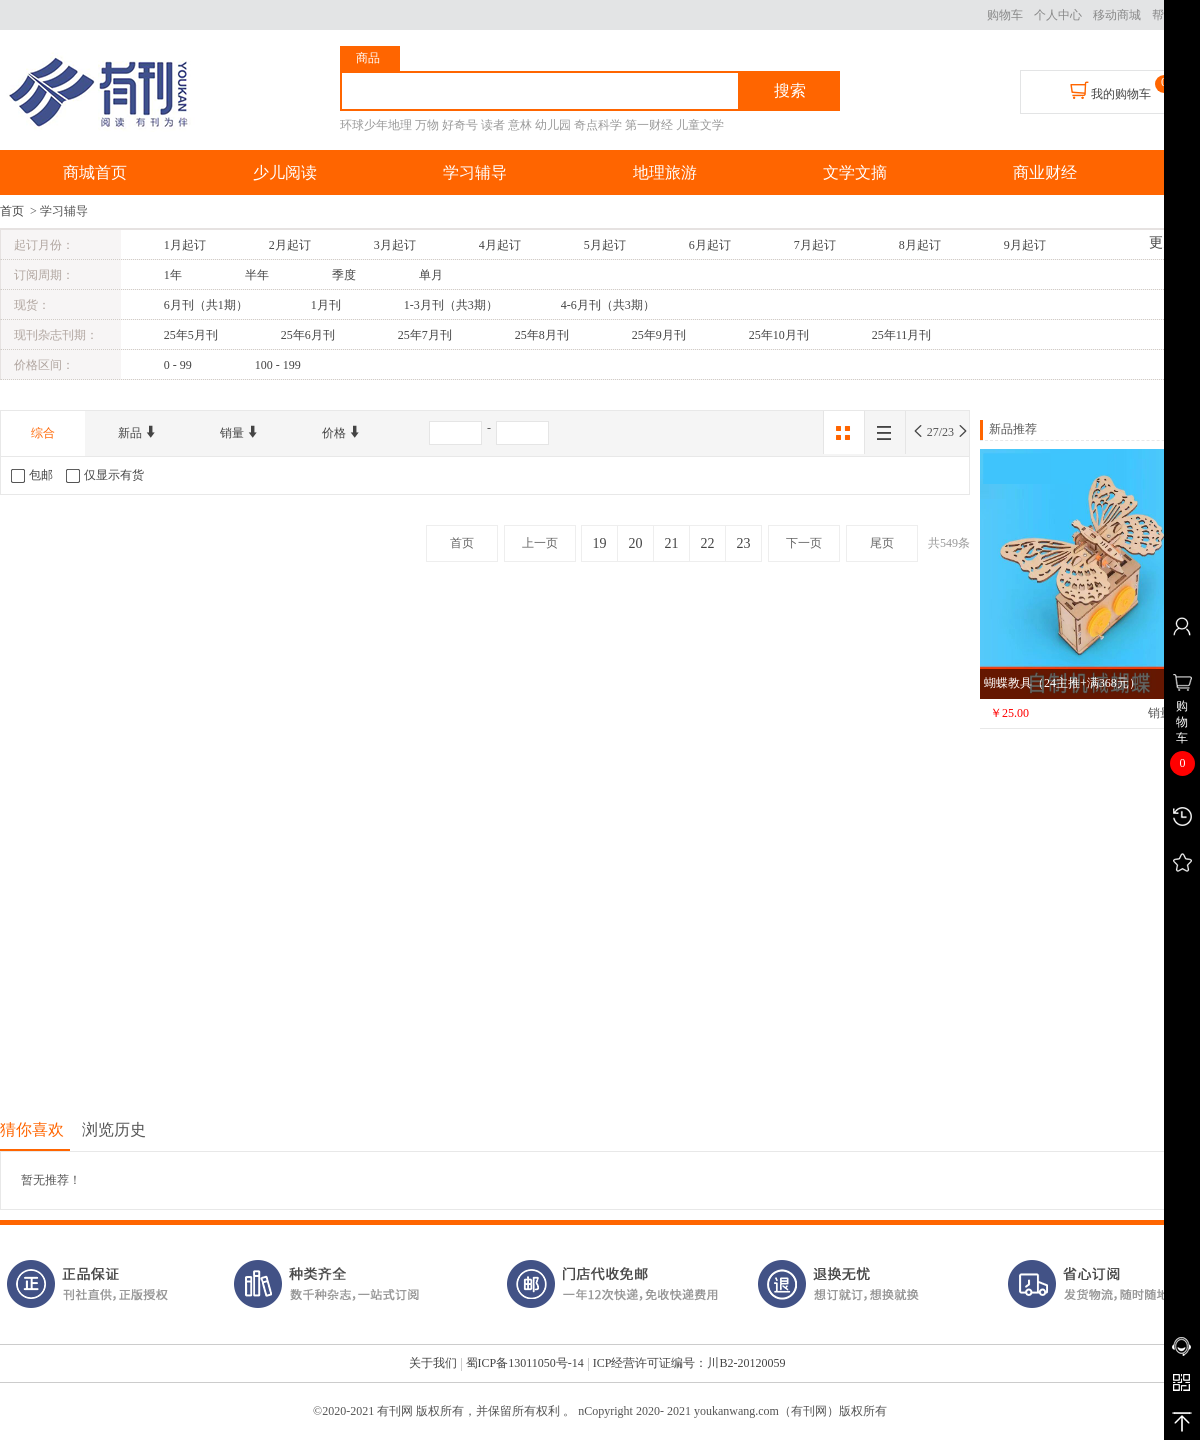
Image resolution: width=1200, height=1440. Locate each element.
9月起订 (1025, 245)
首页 (12, 211)
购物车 (1005, 15)
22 (708, 543)
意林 (520, 125)
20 (636, 543)
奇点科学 (598, 125)
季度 (344, 275)
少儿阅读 (285, 172)
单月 (431, 275)
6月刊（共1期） (206, 305)
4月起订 (500, 245)
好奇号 (460, 125)
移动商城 (1117, 15)
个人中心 (1058, 15)
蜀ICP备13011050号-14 (525, 1363)
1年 (173, 275)
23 (744, 543)
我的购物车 (1110, 91)
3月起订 (395, 245)
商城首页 (95, 172)
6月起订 (710, 245)
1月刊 (326, 305)
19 (600, 543)
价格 (341, 433)
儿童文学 (700, 125)
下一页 (804, 543)
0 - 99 (178, 365)
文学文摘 (855, 172)
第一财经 (649, 125)
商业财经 (1045, 172)
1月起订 (185, 245)
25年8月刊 (542, 335)
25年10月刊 (779, 335)
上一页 (540, 543)
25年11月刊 (902, 335)
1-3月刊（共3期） (451, 305)
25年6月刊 (308, 335)
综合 (43, 433)
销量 (239, 433)
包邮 (32, 475)
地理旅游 (665, 172)
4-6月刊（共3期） (608, 305)
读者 (493, 125)
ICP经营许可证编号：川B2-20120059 (689, 1363)
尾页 (882, 543)
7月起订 (815, 245)
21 (672, 543)
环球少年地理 (376, 125)
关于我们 (433, 1363)
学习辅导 (475, 172)
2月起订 (290, 245)
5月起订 (605, 245)
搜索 (790, 90)
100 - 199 (278, 365)
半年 (257, 275)
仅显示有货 (105, 475)
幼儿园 (553, 125)
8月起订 (920, 245)
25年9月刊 (659, 335)
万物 (427, 125)
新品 (137, 433)
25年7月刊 (425, 335)
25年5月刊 (191, 335)
